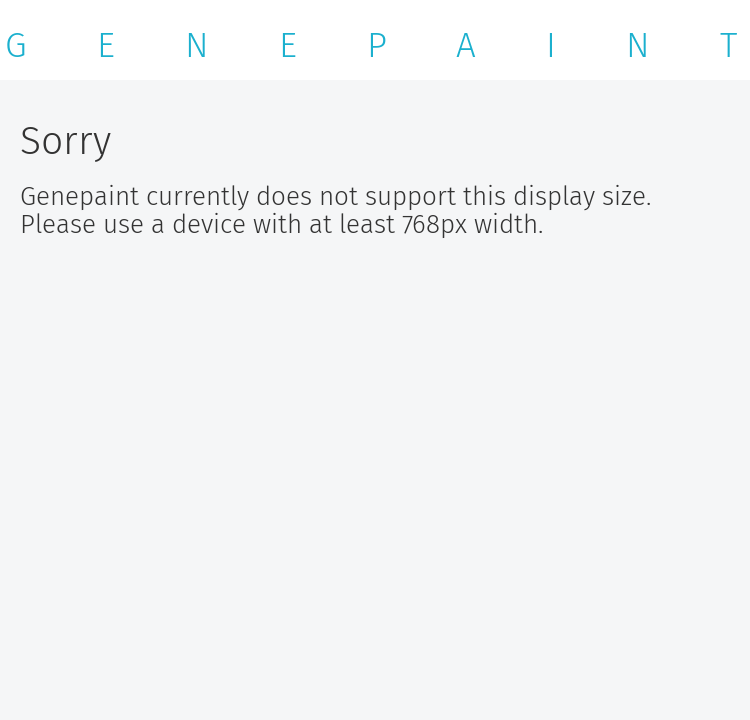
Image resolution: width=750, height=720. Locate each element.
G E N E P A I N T (371, 45)
